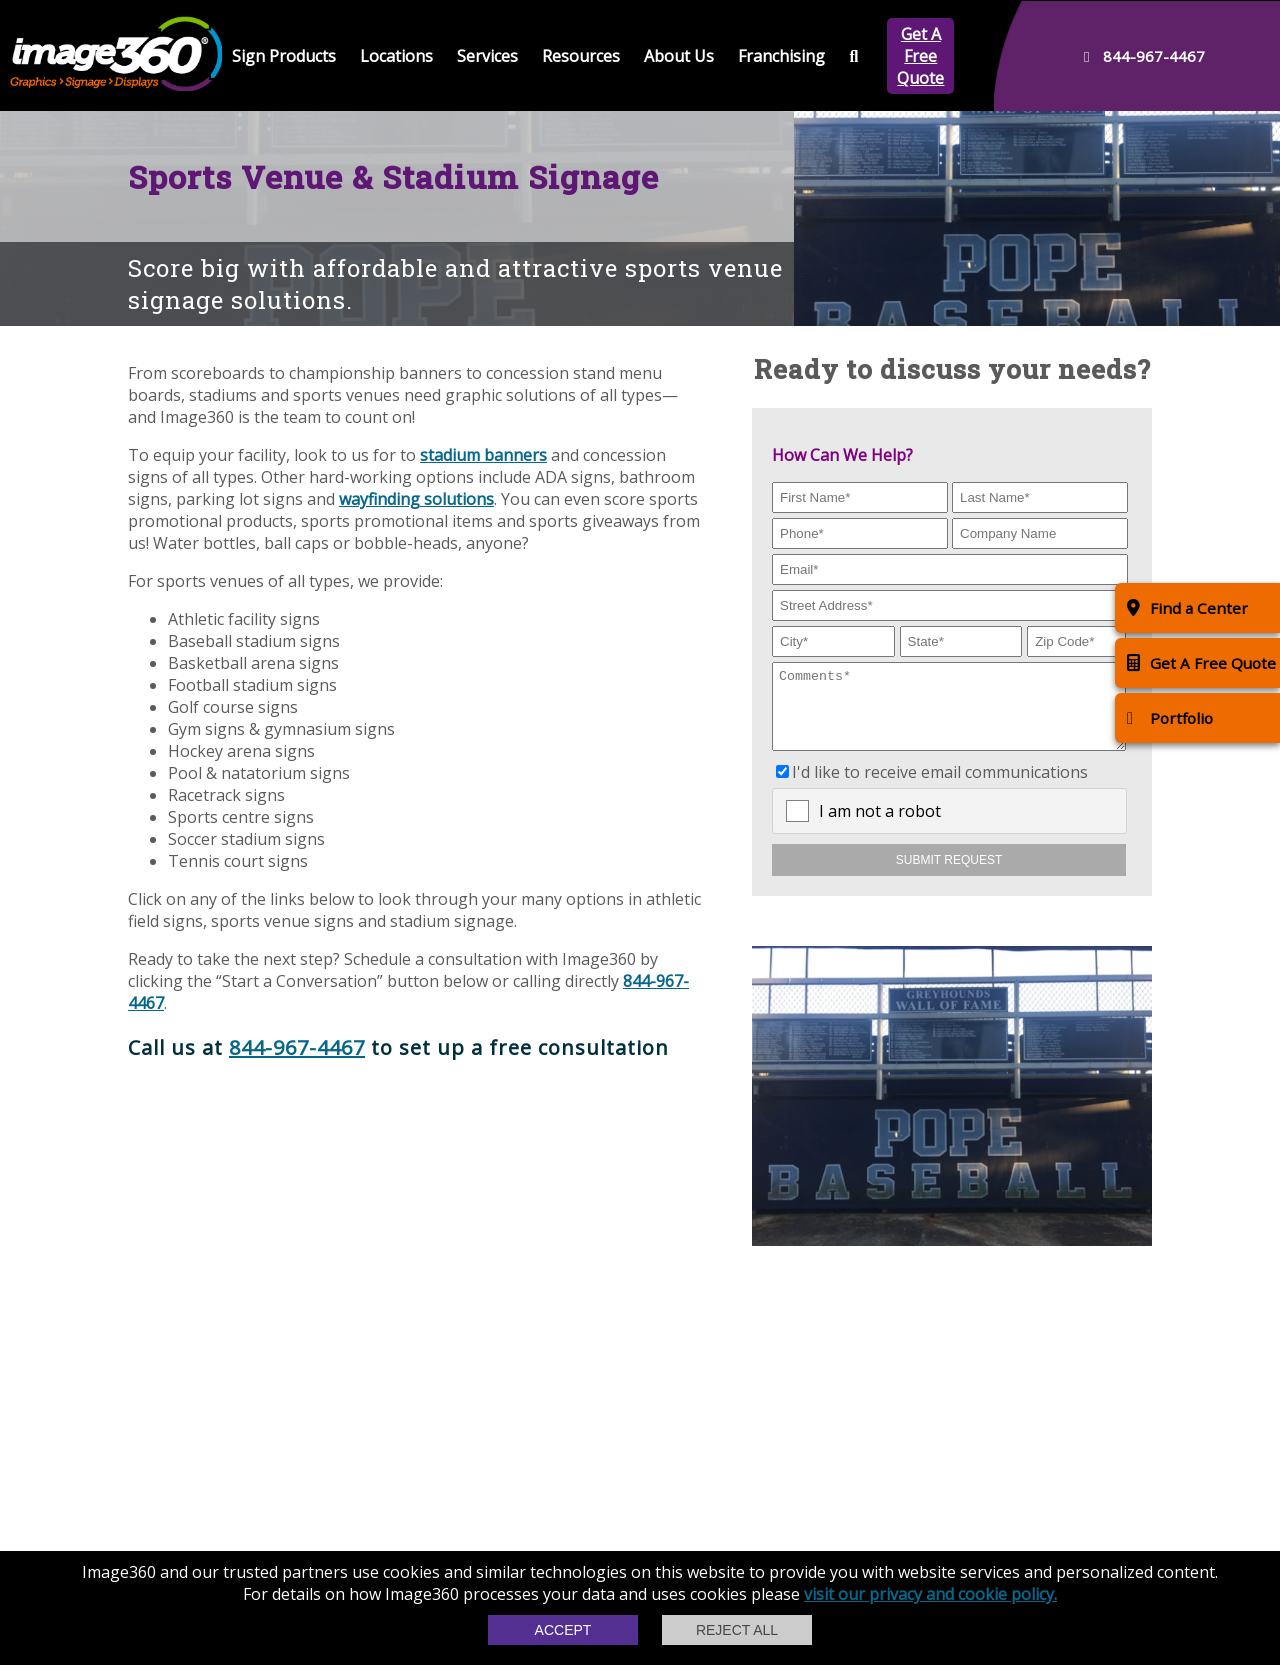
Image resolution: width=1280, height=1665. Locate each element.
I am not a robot (880, 826)
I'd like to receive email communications (940, 787)
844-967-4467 (297, 1047)
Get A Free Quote (920, 56)
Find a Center (1187, 607)
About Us (679, 56)
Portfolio (1170, 717)
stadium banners (483, 455)
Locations (396, 56)
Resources (581, 56)
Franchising (781, 56)
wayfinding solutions (416, 499)
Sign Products (284, 56)
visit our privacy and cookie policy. (930, 1594)
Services (487, 56)
